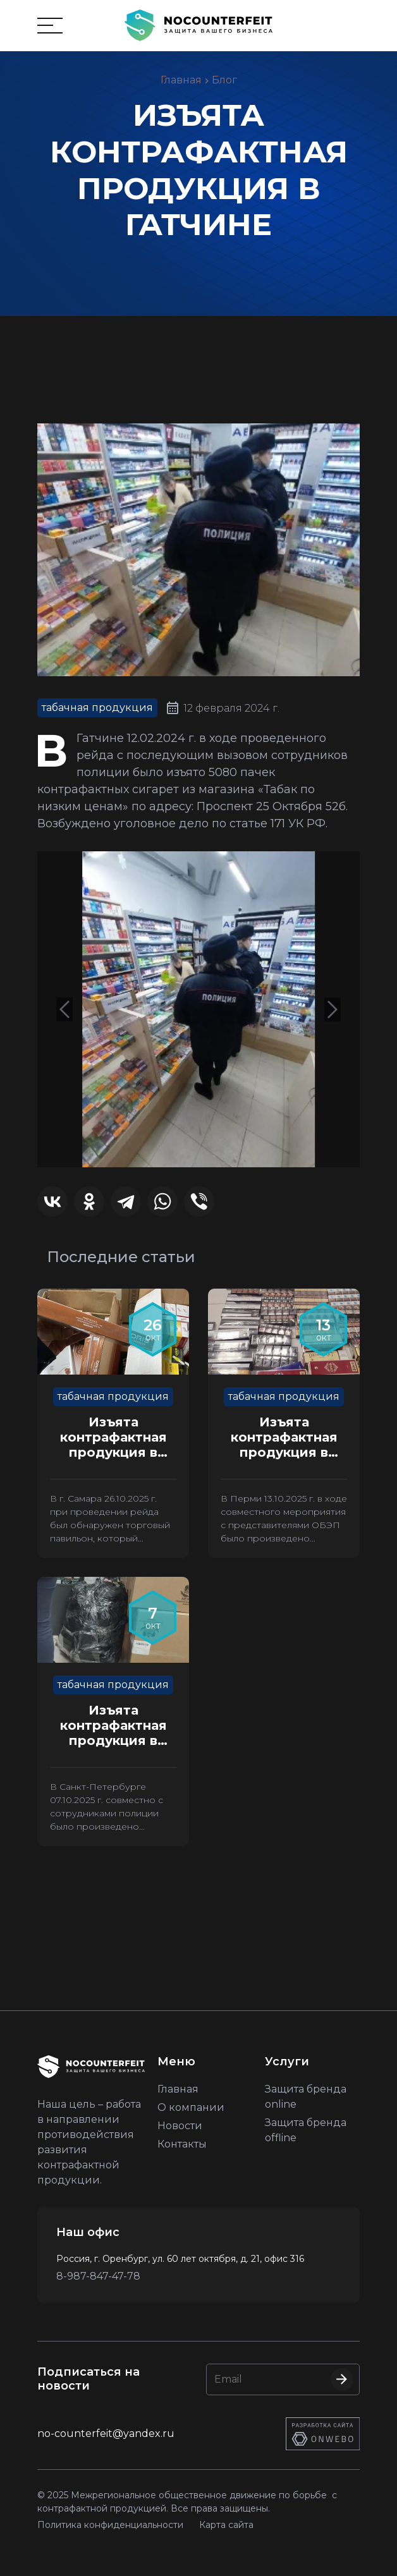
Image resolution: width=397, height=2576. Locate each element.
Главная (181, 80)
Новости (179, 2126)
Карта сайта (226, 2524)
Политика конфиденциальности (110, 2524)
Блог (224, 80)
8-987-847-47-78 (98, 2276)
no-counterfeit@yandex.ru (105, 2433)
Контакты (182, 2144)
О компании (190, 2107)
